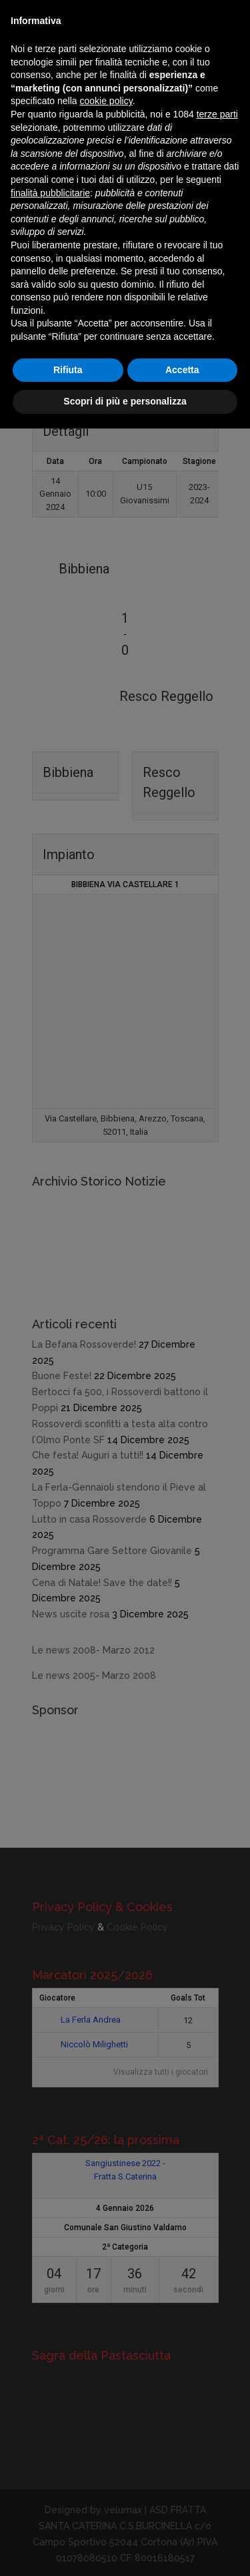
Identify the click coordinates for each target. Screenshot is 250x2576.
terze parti (217, 114)
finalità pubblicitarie (50, 193)
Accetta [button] (182, 369)
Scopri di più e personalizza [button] (124, 401)
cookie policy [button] (106, 100)
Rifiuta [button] (68, 369)
